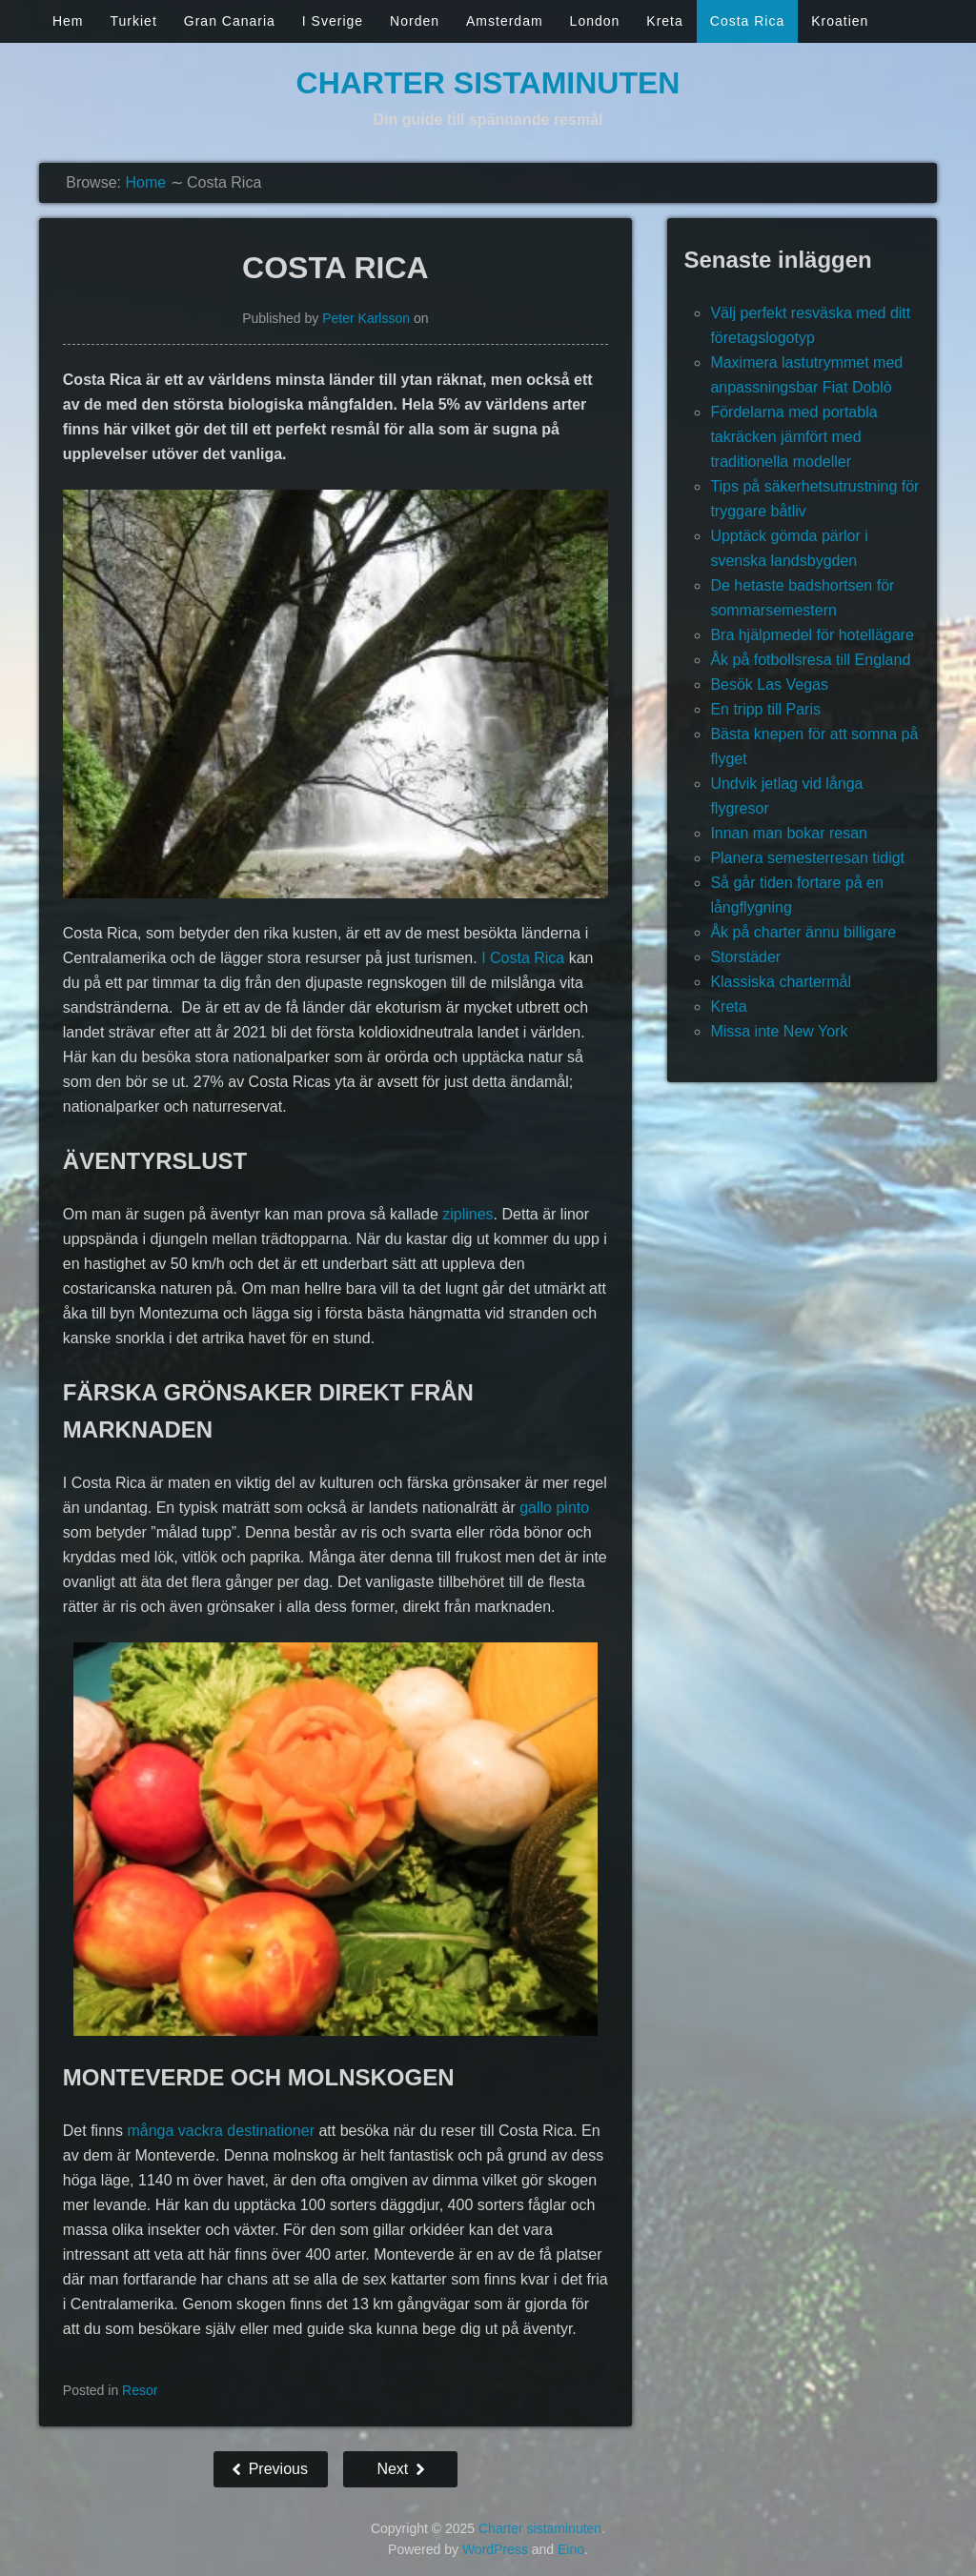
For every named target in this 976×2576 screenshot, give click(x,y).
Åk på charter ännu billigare (803, 932)
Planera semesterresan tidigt (807, 858)
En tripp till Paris (765, 709)
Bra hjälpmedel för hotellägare (811, 635)
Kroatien (839, 21)
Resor (139, 2390)
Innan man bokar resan (788, 833)
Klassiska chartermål (780, 982)
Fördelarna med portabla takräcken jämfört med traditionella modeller (793, 437)
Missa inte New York (778, 1031)
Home (145, 182)
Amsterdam (504, 21)
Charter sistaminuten (488, 83)
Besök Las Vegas (769, 684)
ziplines (467, 1214)
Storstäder (745, 957)
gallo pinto (554, 1507)
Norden (414, 21)
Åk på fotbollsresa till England (810, 660)
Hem (68, 21)
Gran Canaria (229, 21)
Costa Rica (747, 21)
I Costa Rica (522, 958)
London (595, 21)
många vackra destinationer (221, 2131)
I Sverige (332, 21)
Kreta (664, 21)
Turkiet (134, 21)
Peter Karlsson (366, 318)
